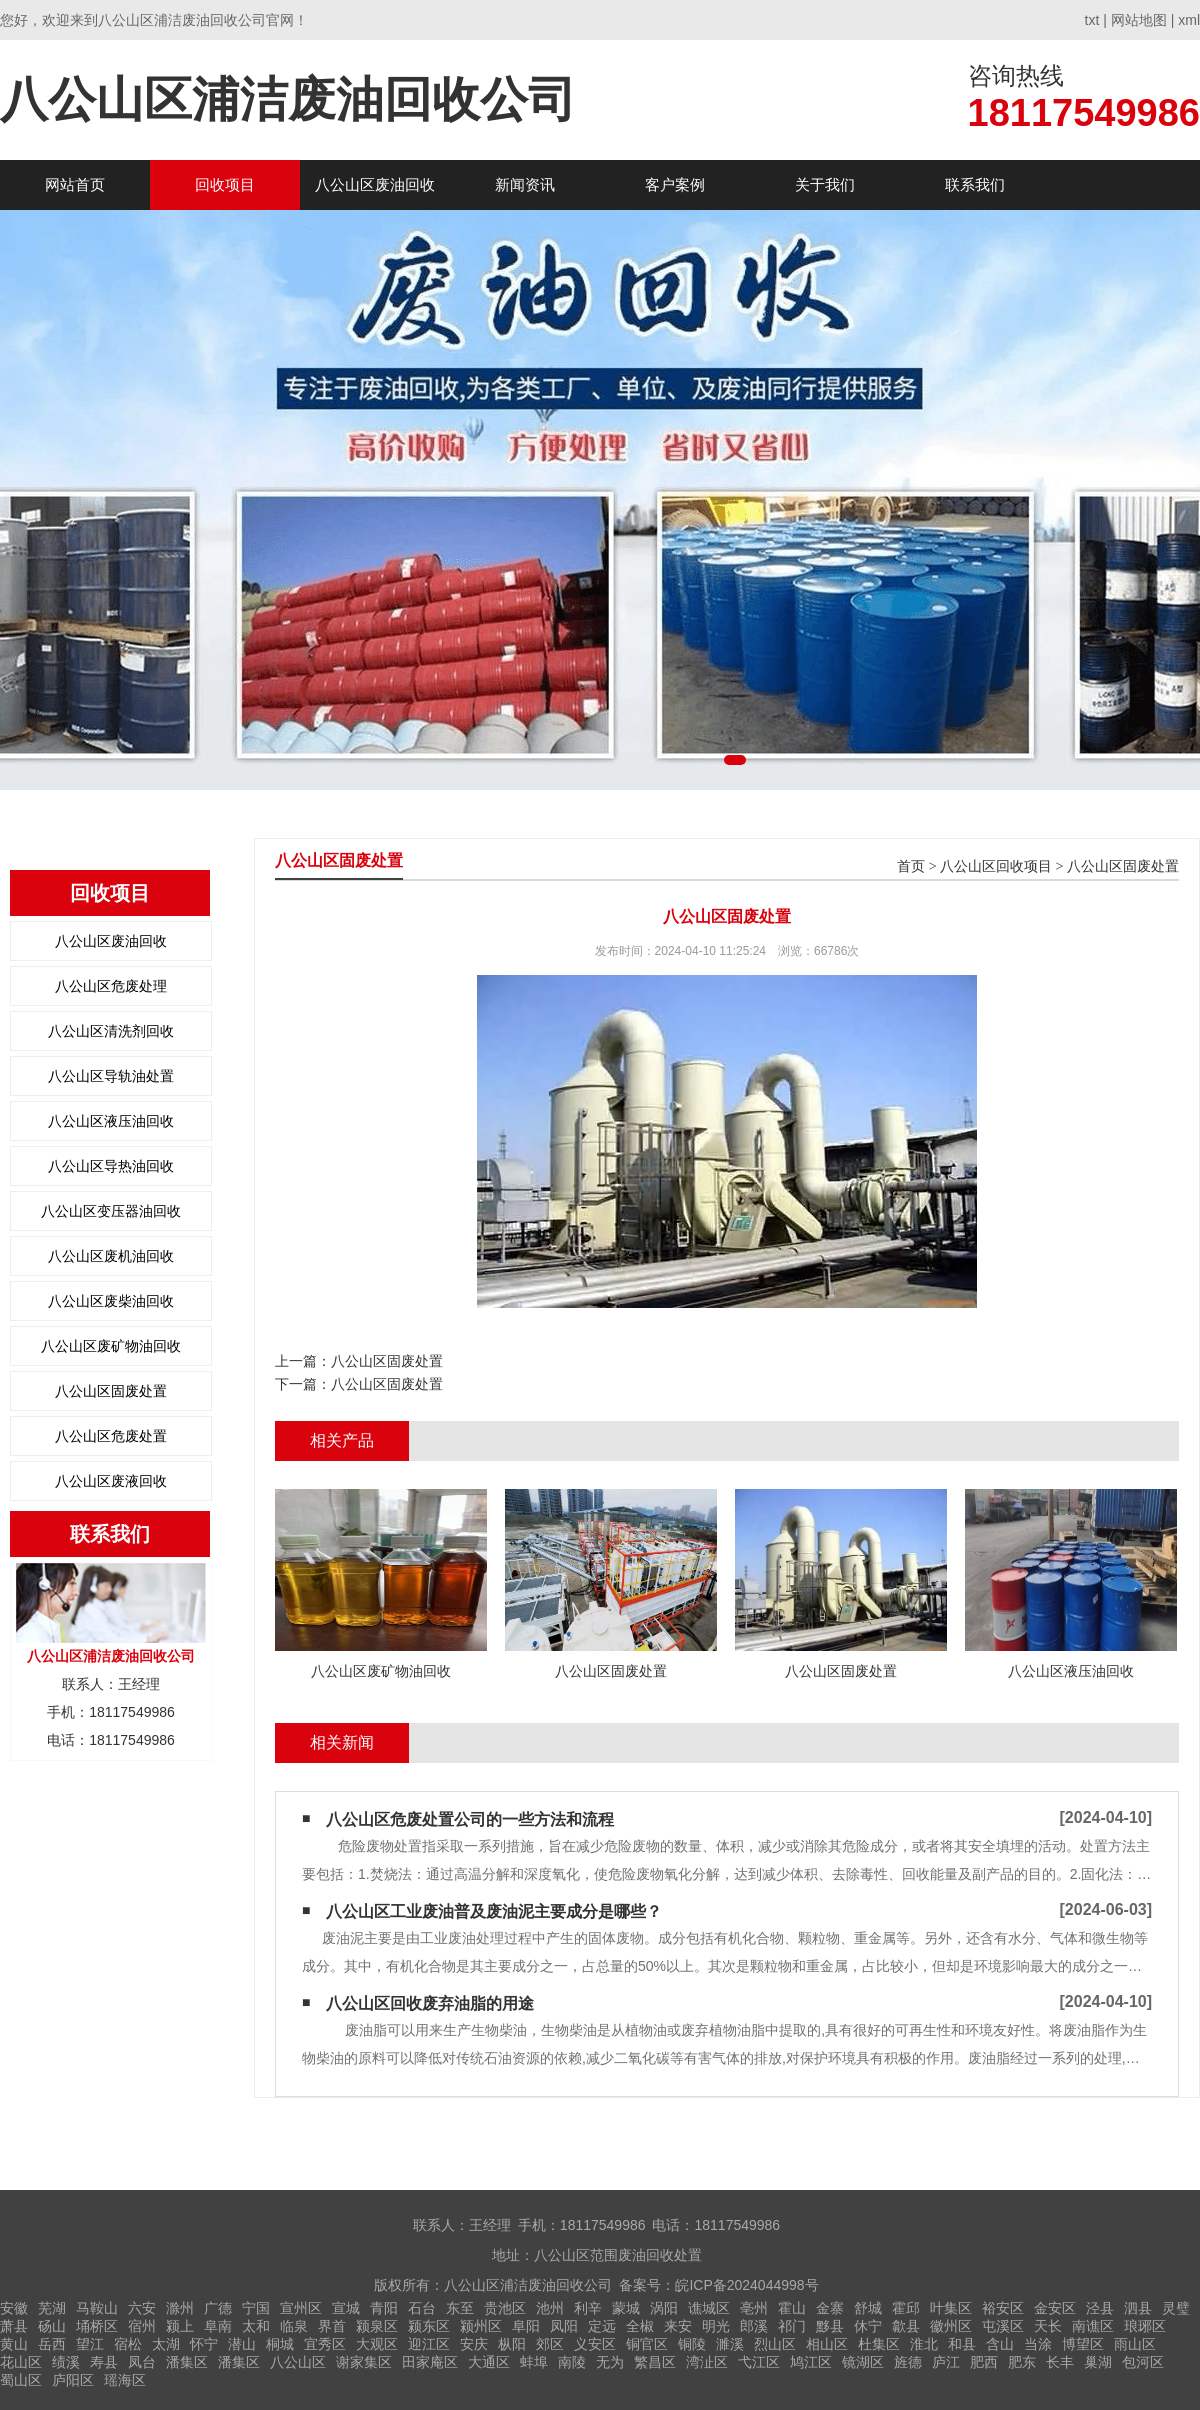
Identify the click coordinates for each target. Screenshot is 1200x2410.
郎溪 (754, 2326)
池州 (550, 2308)
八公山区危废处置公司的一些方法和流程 (470, 1819)
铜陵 (692, 2344)
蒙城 (626, 2308)
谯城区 (709, 2308)
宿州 (142, 2326)
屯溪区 (1003, 2326)
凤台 (142, 2362)
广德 (218, 2308)
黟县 (830, 2326)
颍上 (180, 2326)
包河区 (1143, 2362)
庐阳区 (73, 2380)
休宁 (868, 2326)
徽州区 (951, 2326)
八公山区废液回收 (111, 1481)
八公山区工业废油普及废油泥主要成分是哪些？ (494, 1911)
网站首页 (75, 184)
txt (1092, 20)
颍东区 (429, 2326)
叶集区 (951, 2308)
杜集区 (879, 2344)
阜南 (218, 2326)
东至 (460, 2308)
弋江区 (759, 2362)
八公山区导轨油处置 (111, 1076)
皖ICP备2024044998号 (746, 2285)
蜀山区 (21, 2380)
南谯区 (1093, 2326)
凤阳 (564, 2326)
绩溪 (66, 2362)
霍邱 (906, 2308)
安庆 (474, 2344)
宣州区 (301, 2308)
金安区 (1055, 2308)
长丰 (1060, 2362)
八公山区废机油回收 (111, 1256)
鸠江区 (811, 2362)
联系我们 (975, 184)
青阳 (384, 2308)
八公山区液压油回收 (111, 1121)
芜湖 (52, 2308)
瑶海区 (125, 2380)
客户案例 (675, 184)
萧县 (14, 2326)
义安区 (595, 2344)
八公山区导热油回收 (111, 1166)
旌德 (908, 2362)
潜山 (242, 2344)
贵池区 (505, 2308)
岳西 (52, 2344)
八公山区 (298, 2362)
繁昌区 (655, 2362)
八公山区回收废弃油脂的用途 (430, 2003)
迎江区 (429, 2344)
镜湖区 (863, 2362)
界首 (332, 2326)
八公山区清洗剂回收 (111, 1031)
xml (1189, 20)
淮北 (924, 2344)
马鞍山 (97, 2308)
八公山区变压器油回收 (111, 1211)
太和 (256, 2326)
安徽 (14, 2308)
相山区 (827, 2344)
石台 (422, 2308)
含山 (1000, 2344)
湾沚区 (707, 2362)
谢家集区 (364, 2362)
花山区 (21, 2362)
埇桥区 (97, 2326)
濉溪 (730, 2344)
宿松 (128, 2344)
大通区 (489, 2362)
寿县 (104, 2362)
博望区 (1083, 2344)
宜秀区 (325, 2344)
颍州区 (481, 2326)
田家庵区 (430, 2362)
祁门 (792, 2326)
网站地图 (1139, 20)
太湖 (166, 2344)
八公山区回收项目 (996, 866)
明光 (716, 2326)
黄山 (14, 2344)
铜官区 (647, 2344)
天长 (1048, 2326)
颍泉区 (377, 2326)
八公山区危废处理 (111, 986)
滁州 (180, 2308)
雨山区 (1135, 2344)
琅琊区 (1145, 2326)
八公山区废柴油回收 (111, 1301)
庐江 (946, 2362)
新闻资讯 (525, 184)
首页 (911, 866)
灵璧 (1176, 2308)
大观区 (377, 2344)
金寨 (830, 2308)
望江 (90, 2344)
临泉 (294, 2326)
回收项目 (225, 184)
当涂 (1038, 2344)
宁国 (256, 2308)
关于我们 (825, 184)
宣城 (346, 2308)
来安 (678, 2326)
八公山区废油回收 (375, 184)
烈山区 (775, 2344)
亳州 (754, 2308)
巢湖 (1098, 2362)
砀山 (52, 2326)
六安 (142, 2308)
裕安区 (1003, 2308)
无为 (610, 2362)
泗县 (1138, 2308)
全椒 (640, 2326)
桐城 (280, 2344)
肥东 (1022, 2362)
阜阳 (526, 2326)
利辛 (588, 2308)
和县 (962, 2344)
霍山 (792, 2308)
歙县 (906, 2326)
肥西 (984, 2362)
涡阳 (664, 2308)
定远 (602, 2326)
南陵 (572, 2362)
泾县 (1100, 2308)
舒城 (868, 2308)
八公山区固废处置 (111, 1391)
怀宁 (204, 2344)
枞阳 (512, 2344)
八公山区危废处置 (111, 1436)
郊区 (550, 2344)
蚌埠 (534, 2362)
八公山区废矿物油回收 (111, 1346)
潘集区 (187, 2362)
